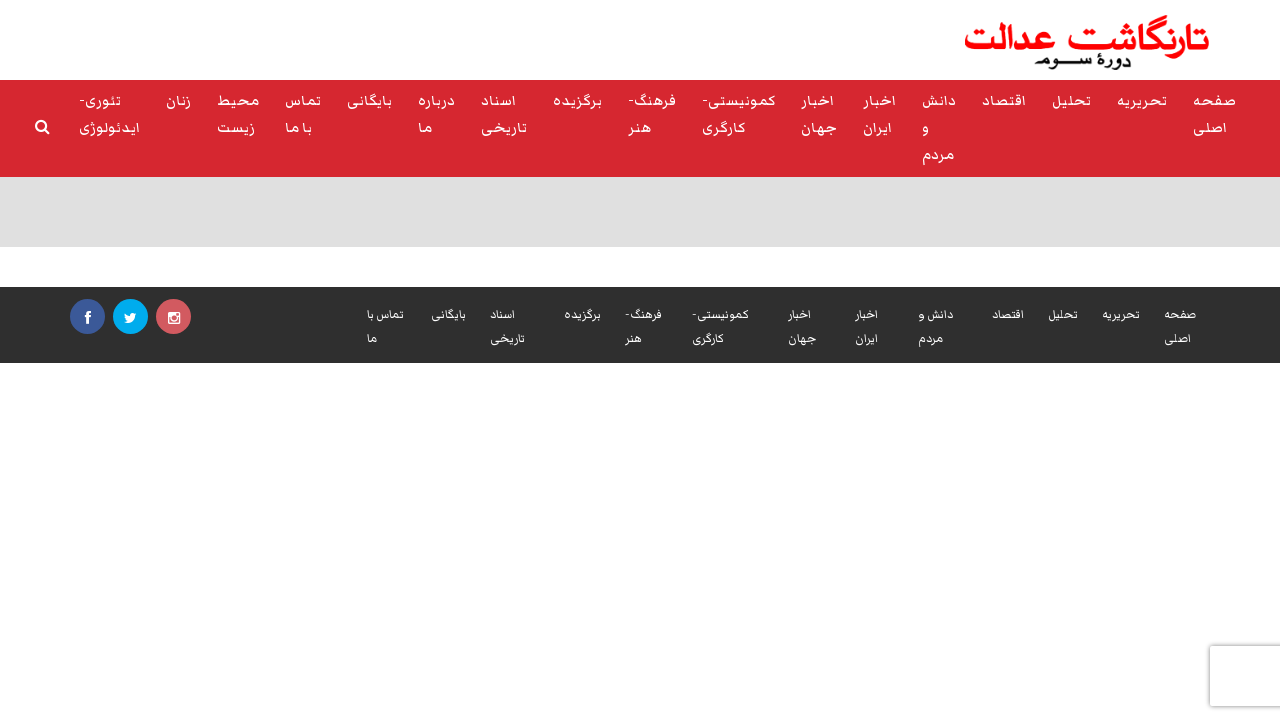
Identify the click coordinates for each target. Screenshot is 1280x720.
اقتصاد (1004, 101)
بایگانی (369, 101)
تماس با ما (303, 114)
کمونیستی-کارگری (738, 114)
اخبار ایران (879, 114)
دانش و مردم (939, 128)
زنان (178, 101)
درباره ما (436, 114)
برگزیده (577, 101)
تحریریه (1142, 101)
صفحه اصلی (1214, 114)
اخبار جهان (819, 114)
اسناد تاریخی (504, 114)
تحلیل (1071, 101)
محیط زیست (238, 114)
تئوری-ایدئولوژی (109, 114)
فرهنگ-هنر (652, 114)
